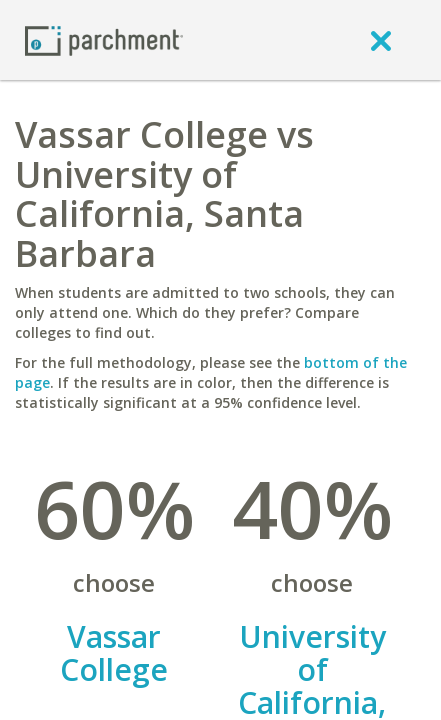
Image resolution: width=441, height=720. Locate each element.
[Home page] (104, 39)
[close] (381, 40)
